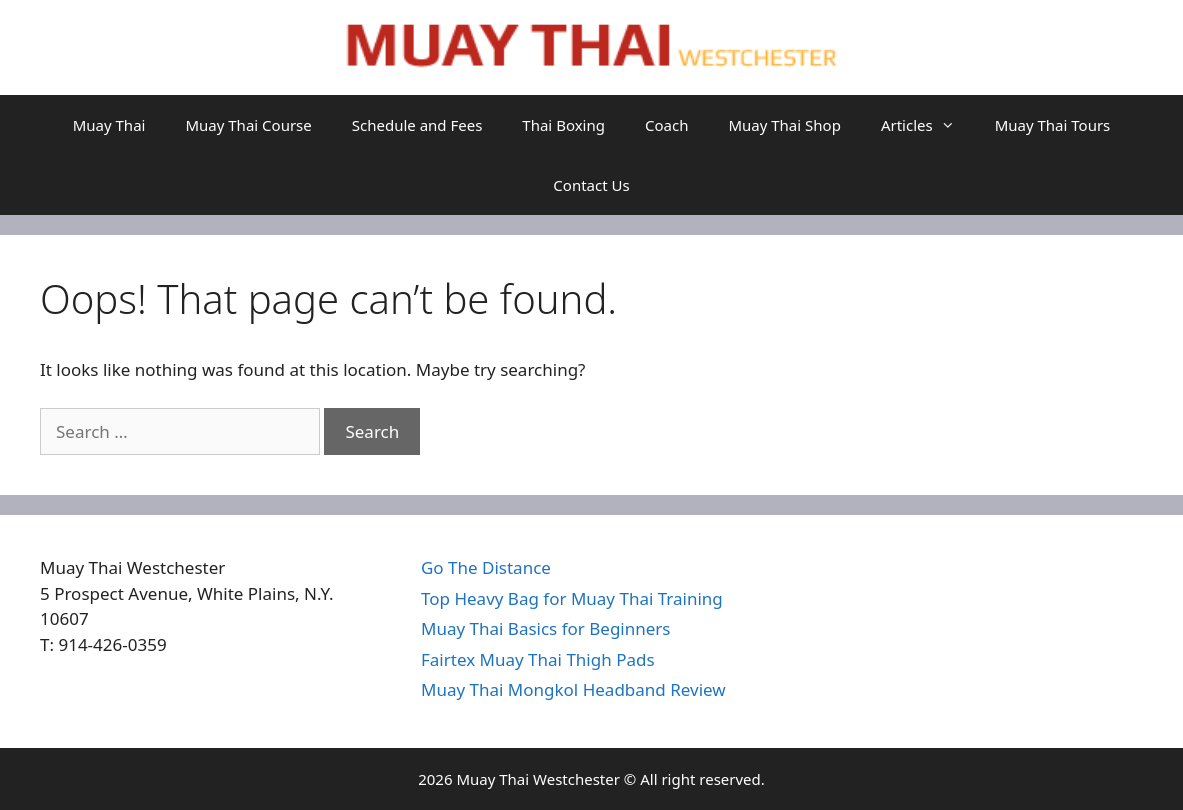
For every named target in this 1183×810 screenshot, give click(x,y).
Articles (928, 125)
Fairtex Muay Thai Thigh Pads (538, 659)
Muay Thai (109, 125)
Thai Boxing (563, 125)
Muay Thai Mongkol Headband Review (573, 689)
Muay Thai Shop (784, 125)
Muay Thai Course (248, 125)
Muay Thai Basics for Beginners (546, 628)
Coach (666, 125)
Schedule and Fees (417, 125)
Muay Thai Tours (1053, 125)
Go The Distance (486, 567)
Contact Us (591, 185)
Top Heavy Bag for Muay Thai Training (572, 598)
